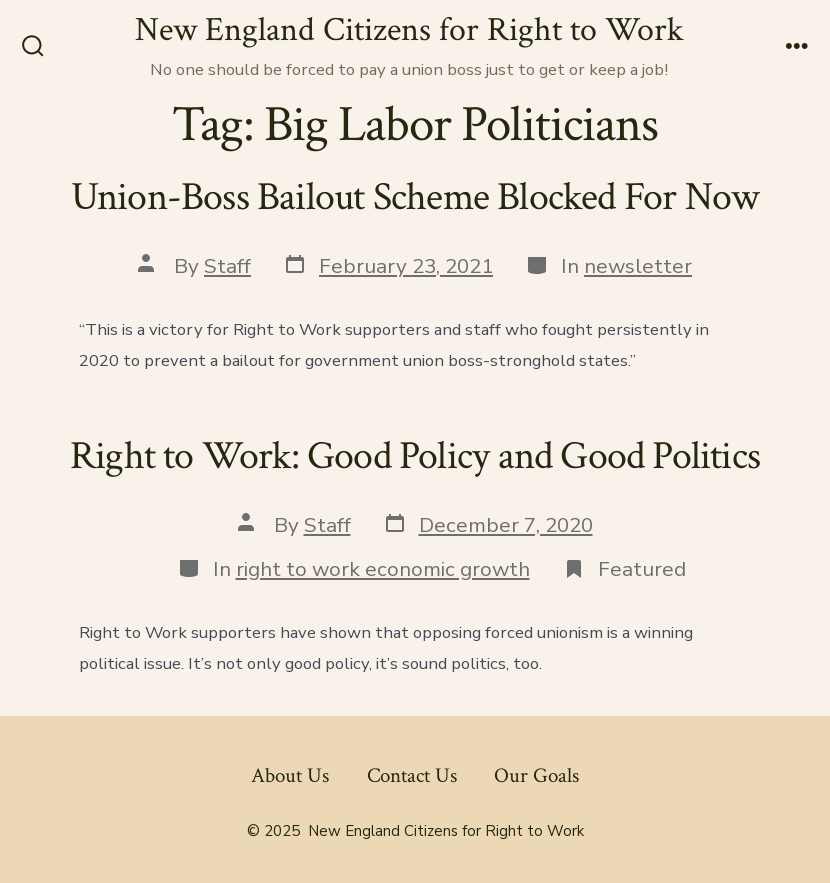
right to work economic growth (383, 569)
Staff (227, 266)
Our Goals (536, 775)
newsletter (638, 266)
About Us (290, 775)
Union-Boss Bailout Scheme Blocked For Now (415, 197)
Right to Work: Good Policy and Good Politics (415, 456)
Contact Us (412, 775)
